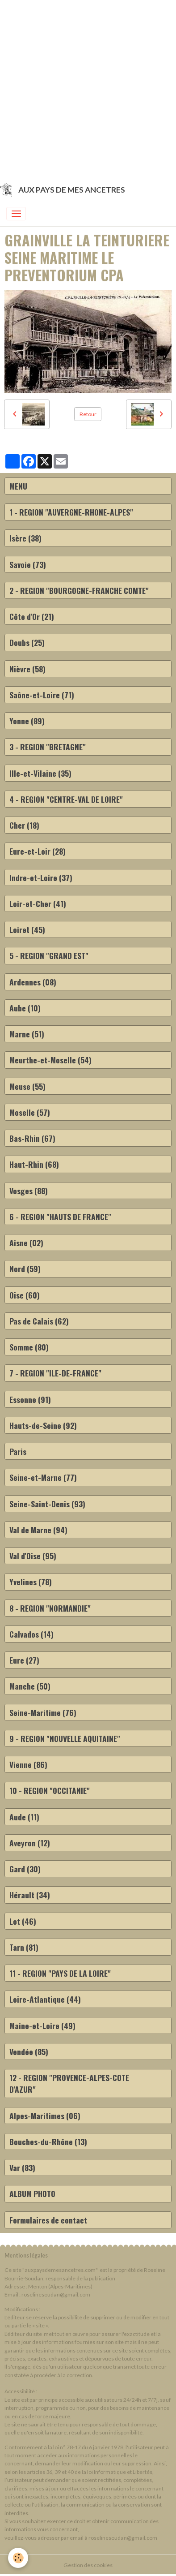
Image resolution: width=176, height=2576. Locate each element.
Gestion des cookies (88, 2565)
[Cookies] (18, 2558)
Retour (88, 414)
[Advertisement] (88, 88)
